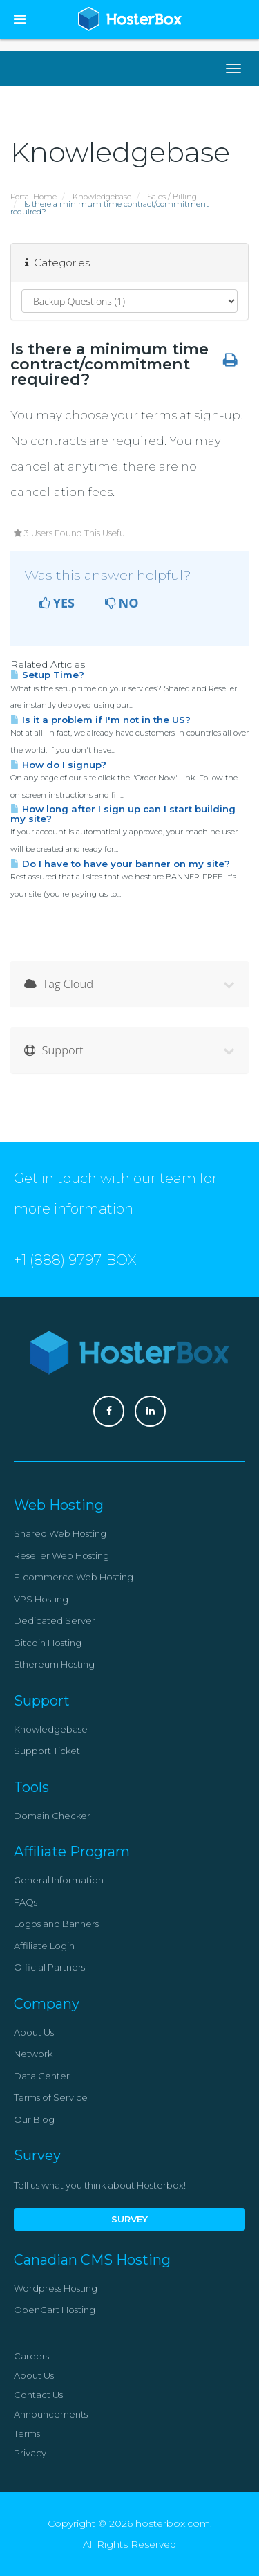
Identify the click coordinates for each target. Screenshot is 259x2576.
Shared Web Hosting (60, 1533)
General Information (59, 1879)
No (122, 602)
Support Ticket (47, 1750)
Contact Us (38, 2394)
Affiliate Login (44, 1945)
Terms (27, 2433)
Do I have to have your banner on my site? (120, 863)
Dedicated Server (54, 1620)
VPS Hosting (41, 1599)
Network (33, 2053)
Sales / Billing (172, 196)
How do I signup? (58, 764)
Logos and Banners (56, 1923)
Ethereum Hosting (54, 1664)
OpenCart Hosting (54, 2309)
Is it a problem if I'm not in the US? (100, 719)
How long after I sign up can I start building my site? (123, 813)
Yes (57, 602)
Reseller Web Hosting (61, 1555)
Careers (31, 2356)
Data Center (42, 2075)
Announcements (51, 2414)
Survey (129, 2219)
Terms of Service (51, 2097)
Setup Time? (47, 674)
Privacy (30, 2452)
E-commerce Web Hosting (73, 1576)
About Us (34, 2032)
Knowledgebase (102, 196)
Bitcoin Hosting (47, 1642)
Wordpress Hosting (55, 2288)
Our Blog (34, 2119)
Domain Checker (52, 1815)
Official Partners (49, 1967)
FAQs (25, 1902)
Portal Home (33, 196)
